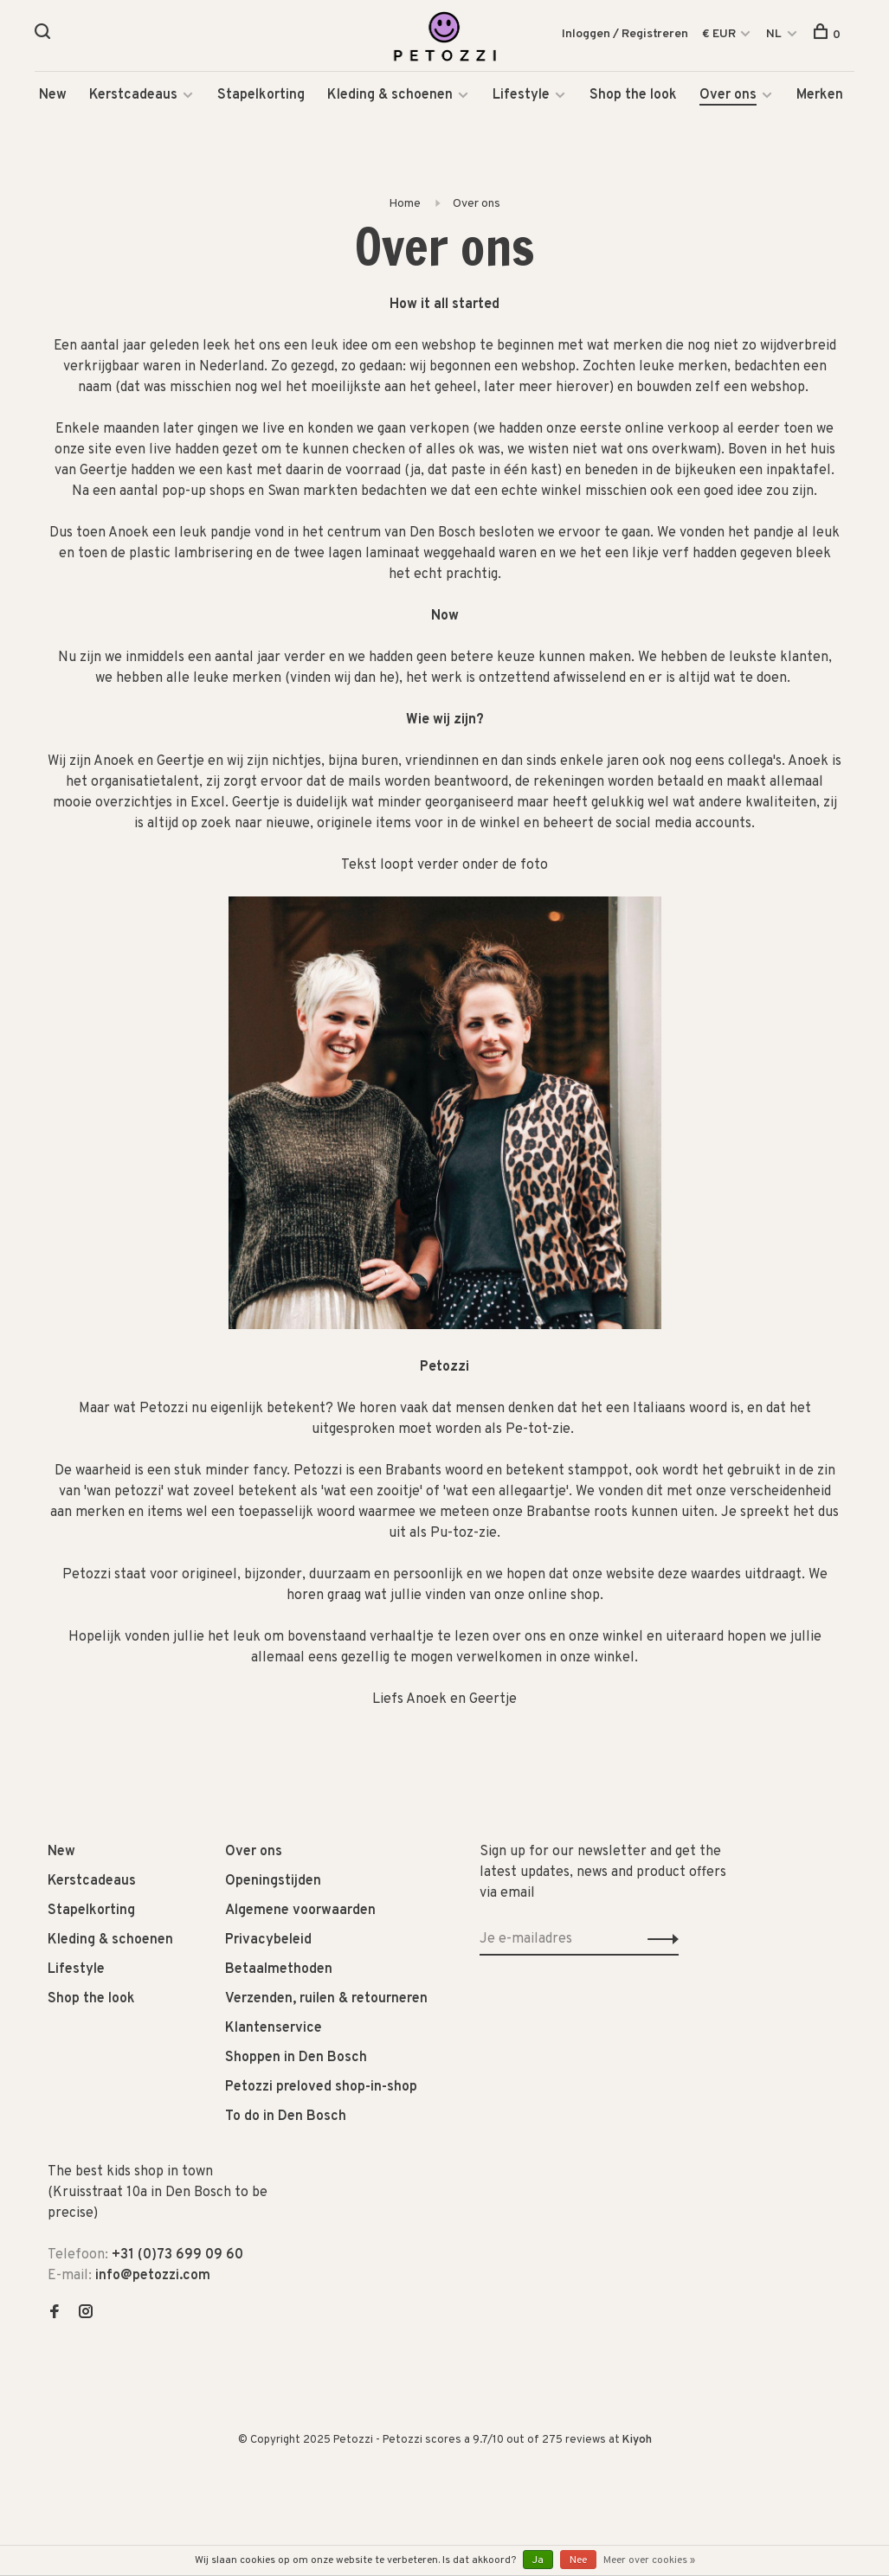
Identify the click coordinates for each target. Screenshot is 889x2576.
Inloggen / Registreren (625, 34)
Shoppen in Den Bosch (296, 2058)
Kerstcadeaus (133, 95)
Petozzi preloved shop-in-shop (321, 2088)
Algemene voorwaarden (300, 1911)
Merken (819, 95)
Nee (578, 2560)
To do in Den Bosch (285, 2117)
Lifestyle (521, 95)
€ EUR (720, 34)
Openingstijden (273, 1882)
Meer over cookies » (649, 2560)
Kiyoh (637, 2441)
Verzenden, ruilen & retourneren (326, 1999)
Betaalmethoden (278, 1970)
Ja (538, 2560)
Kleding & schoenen (390, 95)
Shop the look (633, 95)
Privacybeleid (268, 1941)
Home (405, 203)
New (53, 95)
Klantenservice (273, 2029)
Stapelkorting (261, 95)
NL (774, 34)
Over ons (728, 95)
